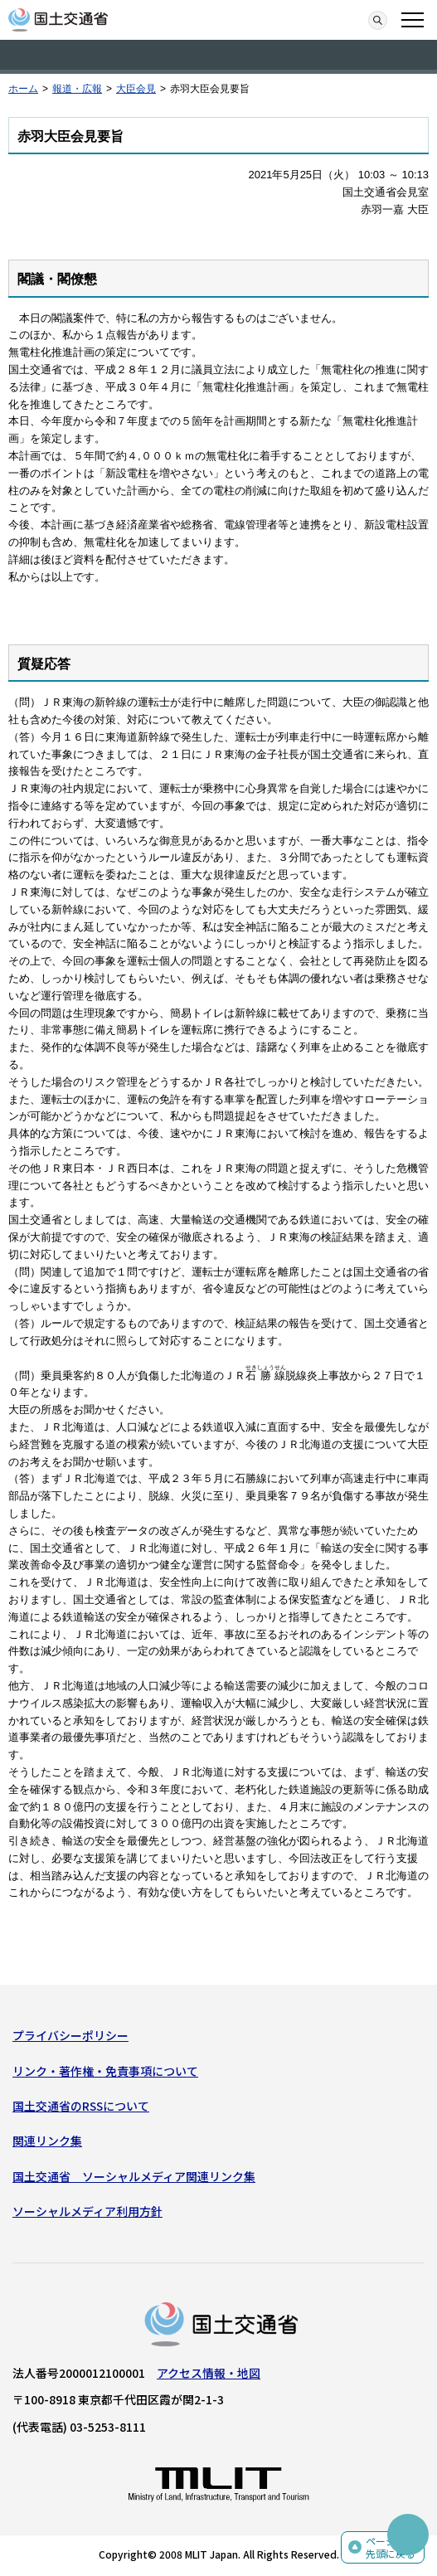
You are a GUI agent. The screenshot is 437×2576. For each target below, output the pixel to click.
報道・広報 (77, 89)
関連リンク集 (47, 2140)
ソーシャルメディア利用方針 (87, 2211)
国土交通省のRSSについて (80, 2105)
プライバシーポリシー (70, 2035)
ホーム (23, 89)
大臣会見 (136, 89)
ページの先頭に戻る (390, 2547)
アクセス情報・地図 (208, 2373)
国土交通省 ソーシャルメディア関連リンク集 (133, 2176)
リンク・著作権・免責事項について (105, 2071)
